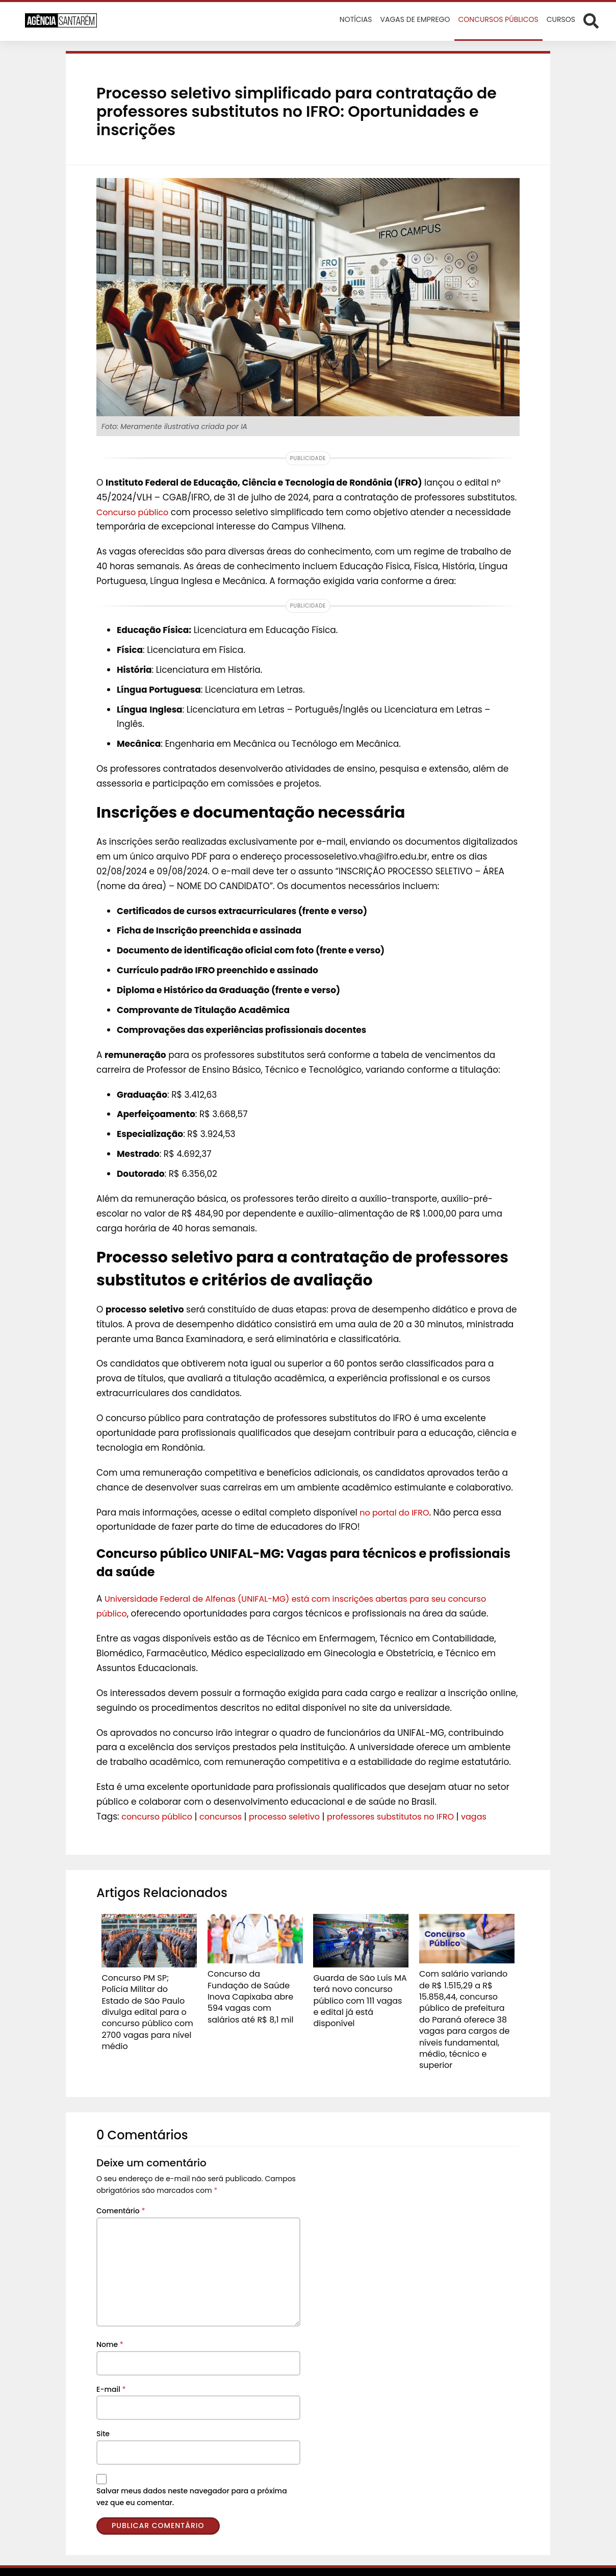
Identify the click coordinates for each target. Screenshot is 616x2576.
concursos (226, 1816)
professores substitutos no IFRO (406, 1816)
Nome (109, 2321)
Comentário (120, 2188)
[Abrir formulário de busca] (591, 20)
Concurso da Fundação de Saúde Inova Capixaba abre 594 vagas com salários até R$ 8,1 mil (254, 1988)
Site (103, 2411)
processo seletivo (293, 1816)
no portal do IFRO (396, 1512)
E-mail (111, 2366)
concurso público (158, 1816)
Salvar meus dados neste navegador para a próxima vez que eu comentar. (191, 2474)
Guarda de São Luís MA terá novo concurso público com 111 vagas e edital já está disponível (355, 1992)
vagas (493, 1816)
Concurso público (134, 512)
